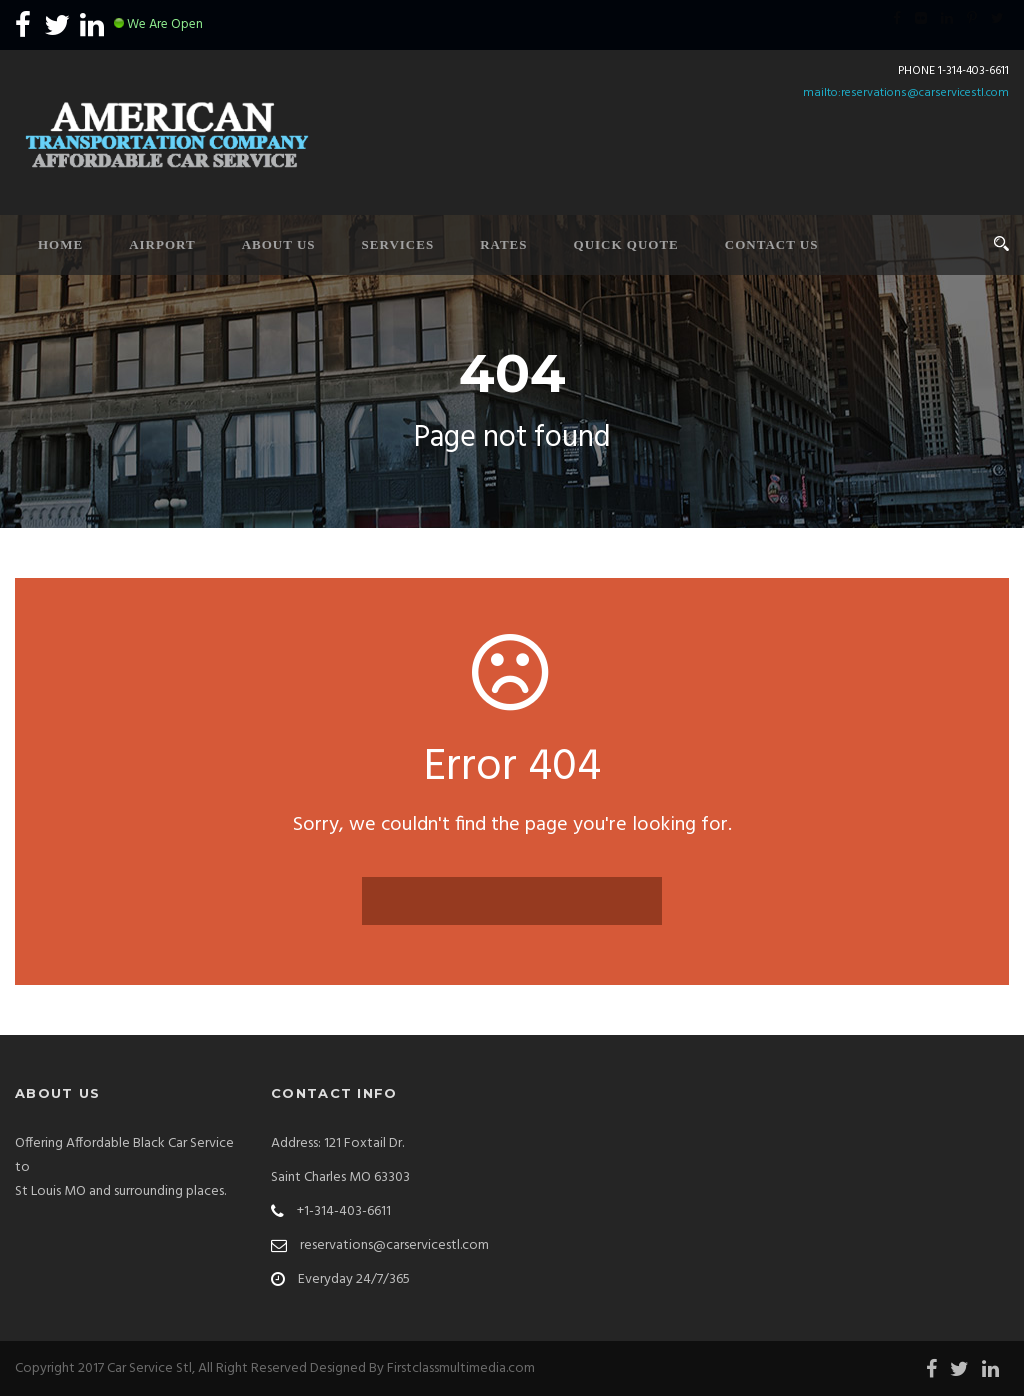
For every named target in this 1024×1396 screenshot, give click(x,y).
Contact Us (772, 244)
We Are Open (165, 24)
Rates (503, 244)
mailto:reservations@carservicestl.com (906, 93)
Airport (162, 244)
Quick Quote (626, 244)
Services (398, 244)
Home (60, 244)
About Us (279, 244)
